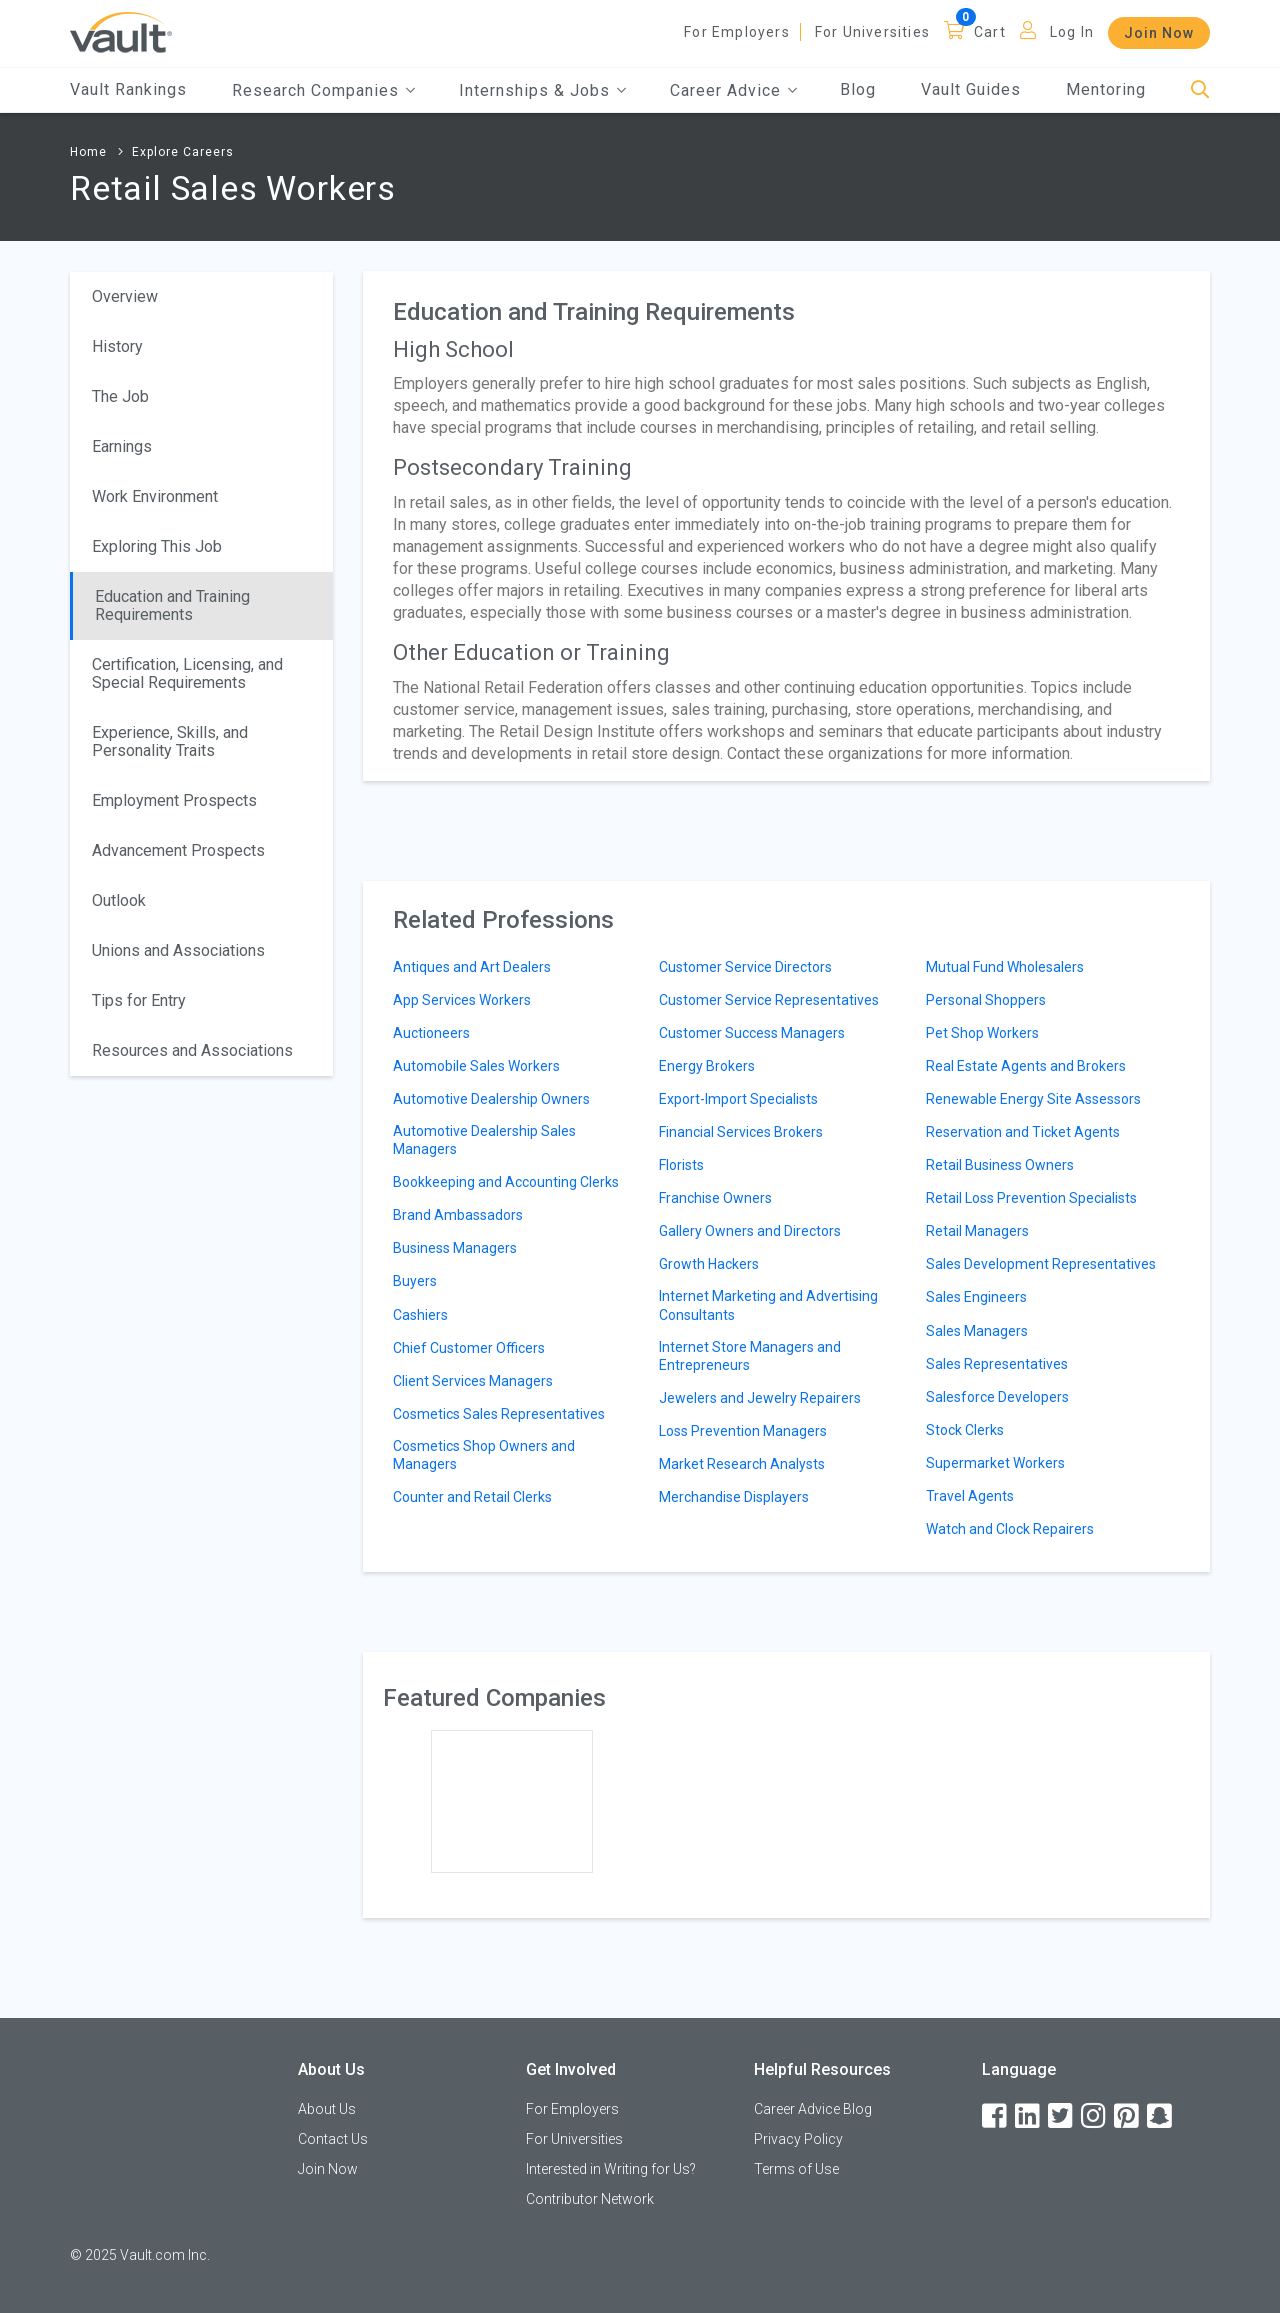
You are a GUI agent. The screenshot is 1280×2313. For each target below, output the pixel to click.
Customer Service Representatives (769, 1000)
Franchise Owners (715, 1198)
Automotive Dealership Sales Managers (484, 1140)
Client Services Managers (473, 1381)
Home (88, 152)
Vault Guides (971, 89)
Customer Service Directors (745, 967)
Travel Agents (970, 1496)
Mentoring (1106, 89)
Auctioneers (431, 1033)
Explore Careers (183, 152)
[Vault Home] (121, 31)
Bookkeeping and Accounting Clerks (506, 1182)
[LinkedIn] (1029, 2116)
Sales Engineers (976, 1297)
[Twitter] (1062, 2116)
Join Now (1159, 33)
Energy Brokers (707, 1066)
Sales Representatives (997, 1364)
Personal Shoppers (986, 1000)
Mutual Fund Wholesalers (1005, 967)
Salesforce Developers (997, 1397)
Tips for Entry (139, 1000)
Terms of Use (796, 2169)
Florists (681, 1165)
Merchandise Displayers (734, 1497)
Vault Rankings (128, 89)
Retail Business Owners (1000, 1165)
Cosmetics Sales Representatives (499, 1414)
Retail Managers (977, 1231)
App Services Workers (462, 1000)
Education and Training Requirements (172, 605)
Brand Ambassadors (458, 1215)
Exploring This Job (157, 546)
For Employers (737, 32)
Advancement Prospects (178, 850)
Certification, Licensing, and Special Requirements (187, 673)
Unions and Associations (178, 950)
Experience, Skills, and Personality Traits (170, 741)
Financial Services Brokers (741, 1132)
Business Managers (455, 1248)
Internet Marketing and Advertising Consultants (768, 1305)
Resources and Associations (192, 1050)
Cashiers (420, 1315)
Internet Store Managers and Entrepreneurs (750, 1356)
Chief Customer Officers (469, 1348)
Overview (125, 296)
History (117, 346)
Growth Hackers (709, 1264)
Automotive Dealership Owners (491, 1099)
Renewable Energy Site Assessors (1033, 1099)
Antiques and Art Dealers (472, 967)
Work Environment (155, 496)
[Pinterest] (1128, 2116)
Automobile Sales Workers (476, 1066)
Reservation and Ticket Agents (1023, 1132)
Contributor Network (590, 2199)
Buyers (415, 1281)
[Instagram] (1095, 2116)
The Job (120, 396)
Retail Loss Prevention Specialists (1031, 1198)
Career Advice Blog (813, 2109)
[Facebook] (996, 2116)
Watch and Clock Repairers (1010, 1529)
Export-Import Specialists (738, 1099)
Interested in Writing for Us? (611, 2169)
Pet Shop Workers (982, 1033)
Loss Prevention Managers (743, 1431)
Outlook (119, 900)
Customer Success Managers (752, 1033)
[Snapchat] (1161, 2116)
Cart (990, 32)
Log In (1072, 32)
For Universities (872, 32)
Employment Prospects (174, 800)
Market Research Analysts (742, 1464)
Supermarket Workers (995, 1463)
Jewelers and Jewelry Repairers (760, 1398)
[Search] (1200, 90)
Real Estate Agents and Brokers (1026, 1066)
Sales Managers (977, 1331)
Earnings (122, 446)
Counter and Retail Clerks (472, 1497)
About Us (327, 2109)
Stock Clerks (965, 1430)
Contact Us (333, 2139)
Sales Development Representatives (1041, 1264)
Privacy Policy (798, 2139)
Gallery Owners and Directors (750, 1231)
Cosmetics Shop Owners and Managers (484, 1455)
